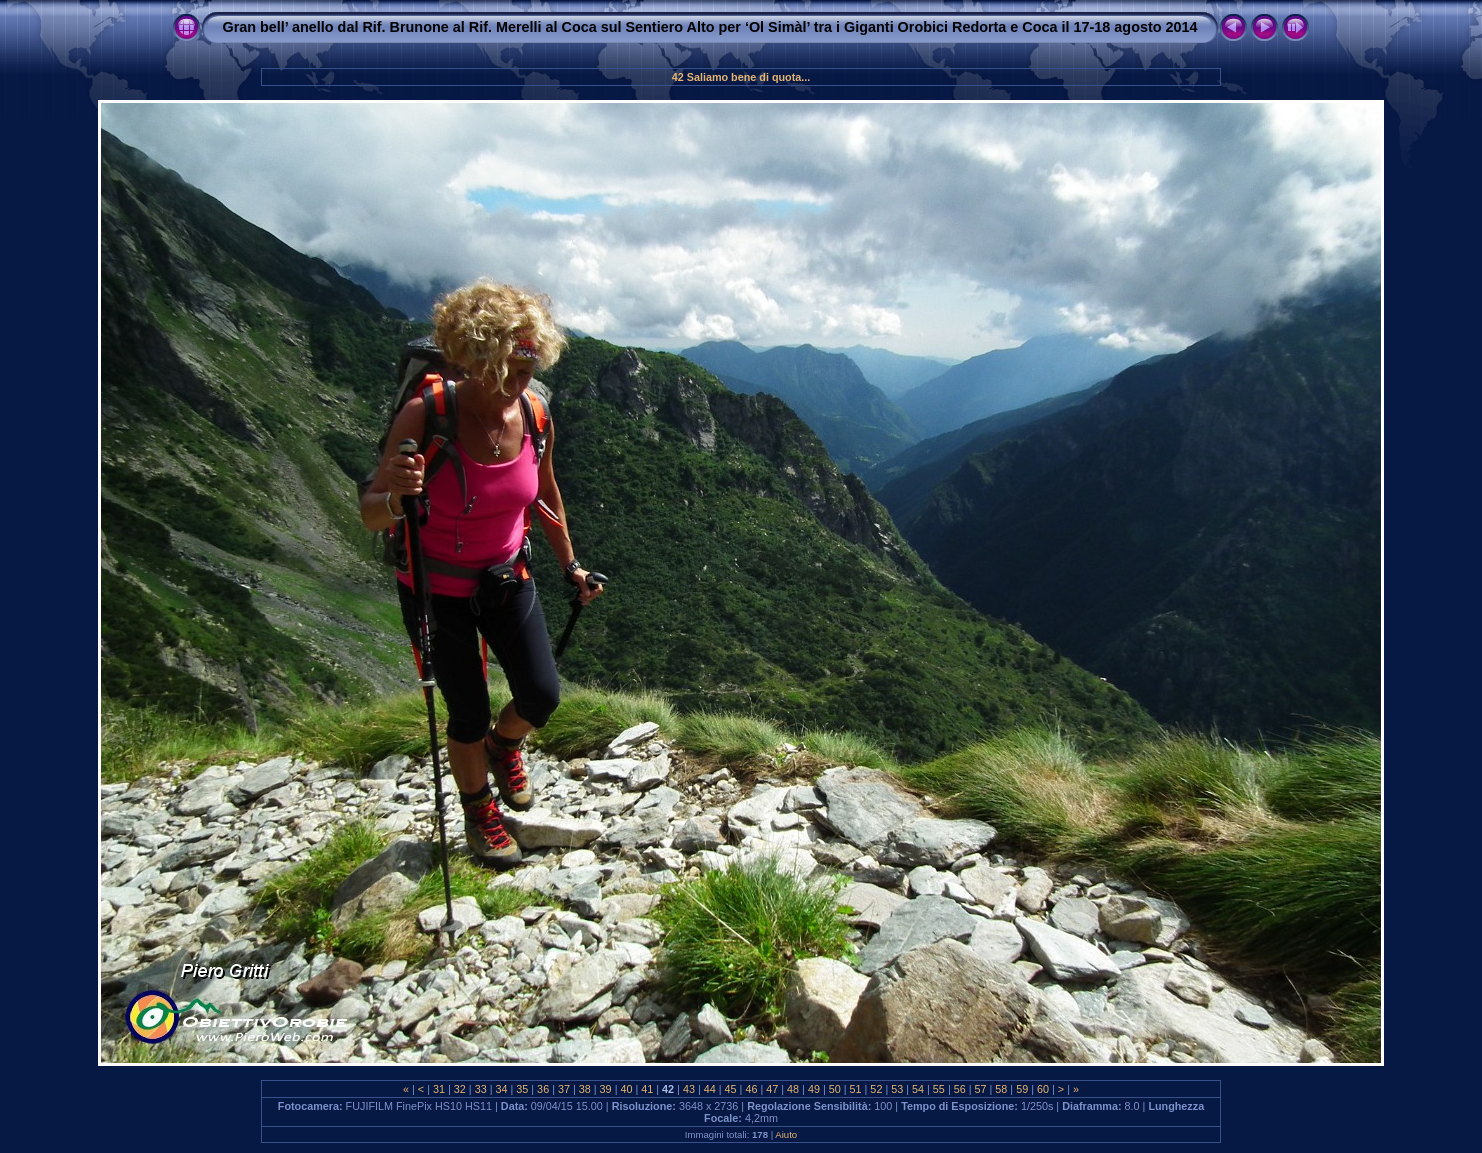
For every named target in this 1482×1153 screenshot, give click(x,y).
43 (689, 1089)
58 (1001, 1089)
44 (710, 1089)
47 (772, 1089)
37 (564, 1089)
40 (626, 1089)
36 (543, 1089)
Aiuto (786, 1134)
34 (501, 1089)
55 (939, 1089)
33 (481, 1089)
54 (918, 1089)
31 (439, 1089)
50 (835, 1089)
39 (606, 1089)
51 (856, 1089)
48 (793, 1089)
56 (960, 1089)
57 (981, 1089)
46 (751, 1089)
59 (1022, 1089)
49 (814, 1089)
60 (1043, 1089)
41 (647, 1089)
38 (585, 1089)
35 (522, 1089)
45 (731, 1089)
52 (876, 1089)
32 (460, 1089)
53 (897, 1089)
